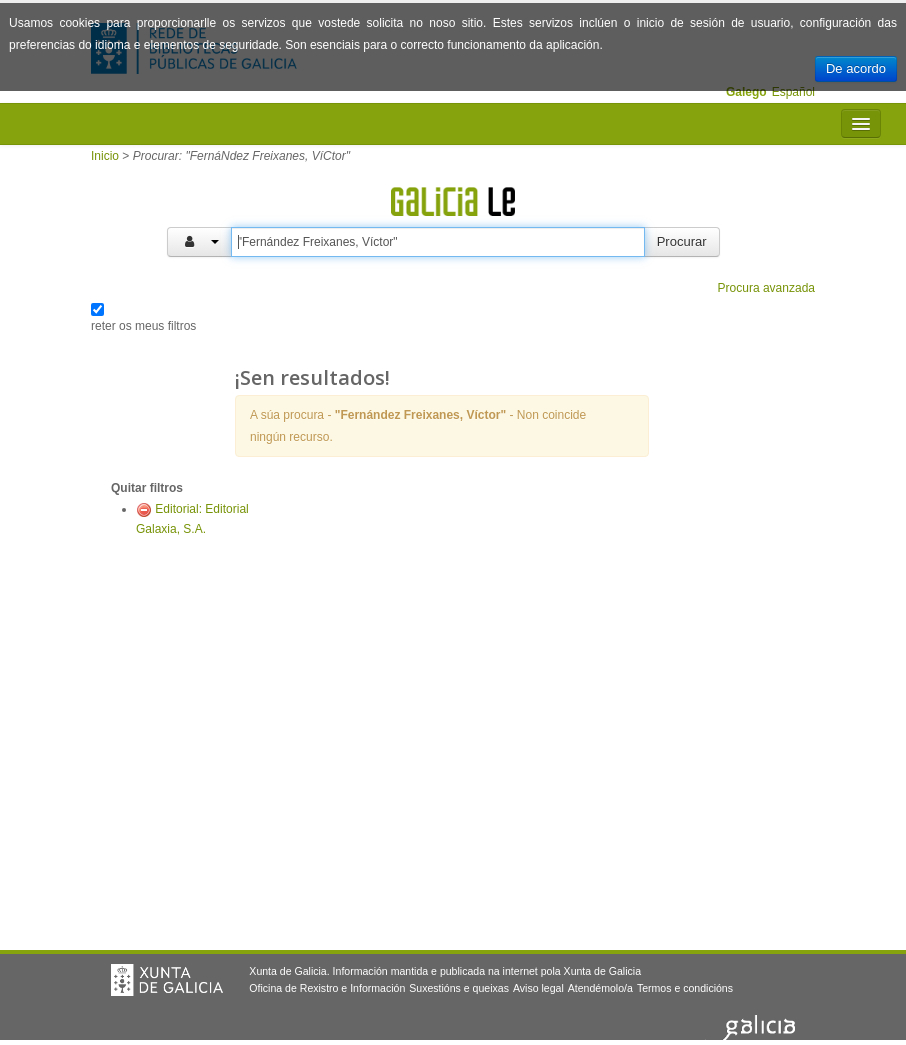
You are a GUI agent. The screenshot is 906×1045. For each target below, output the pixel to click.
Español (793, 92)
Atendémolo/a (600, 988)
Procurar (682, 241)
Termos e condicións (685, 988)
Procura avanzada (766, 288)
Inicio (105, 156)
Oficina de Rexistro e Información (327, 988)
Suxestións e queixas (459, 988)
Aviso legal (538, 988)
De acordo (856, 68)
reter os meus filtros (143, 326)
